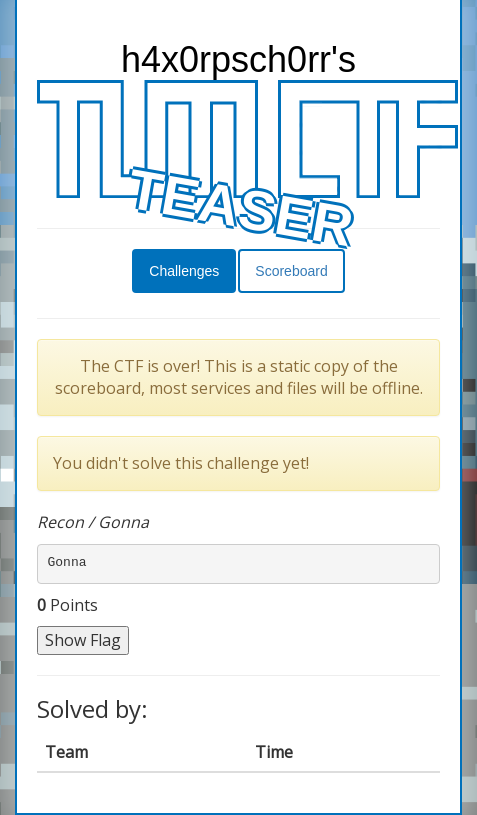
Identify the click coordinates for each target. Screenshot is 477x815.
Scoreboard (291, 271)
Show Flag (83, 640)
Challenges (184, 271)
